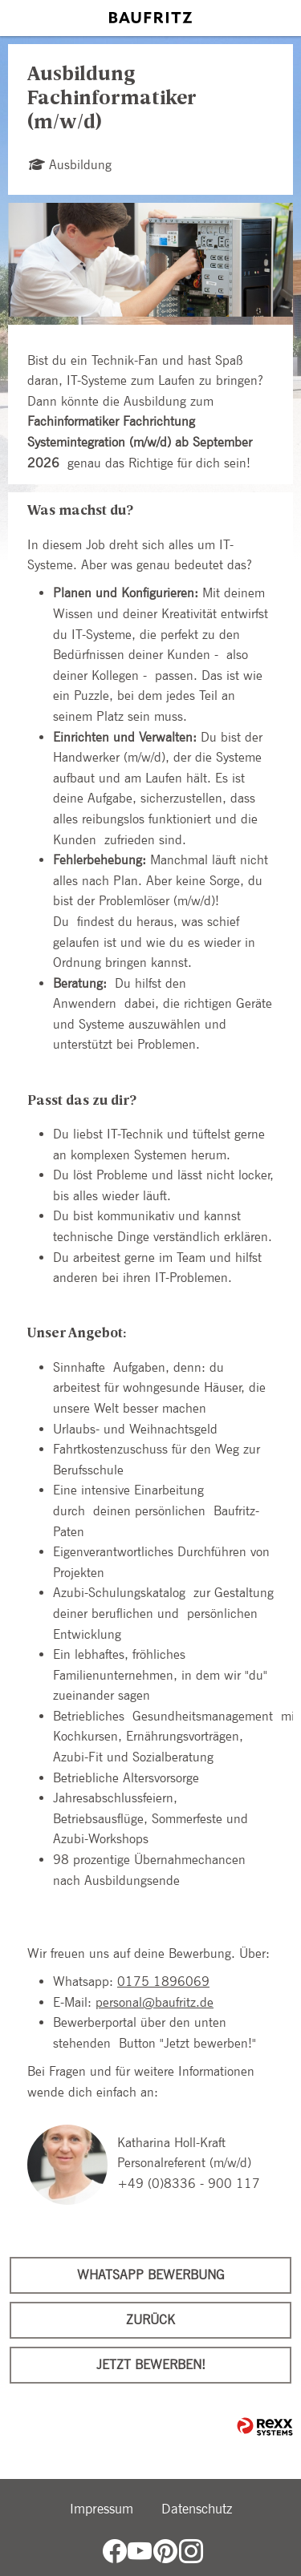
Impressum (101, 2509)
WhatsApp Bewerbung (151, 2275)
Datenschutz (196, 2509)
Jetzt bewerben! (150, 2364)
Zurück (150, 2319)
